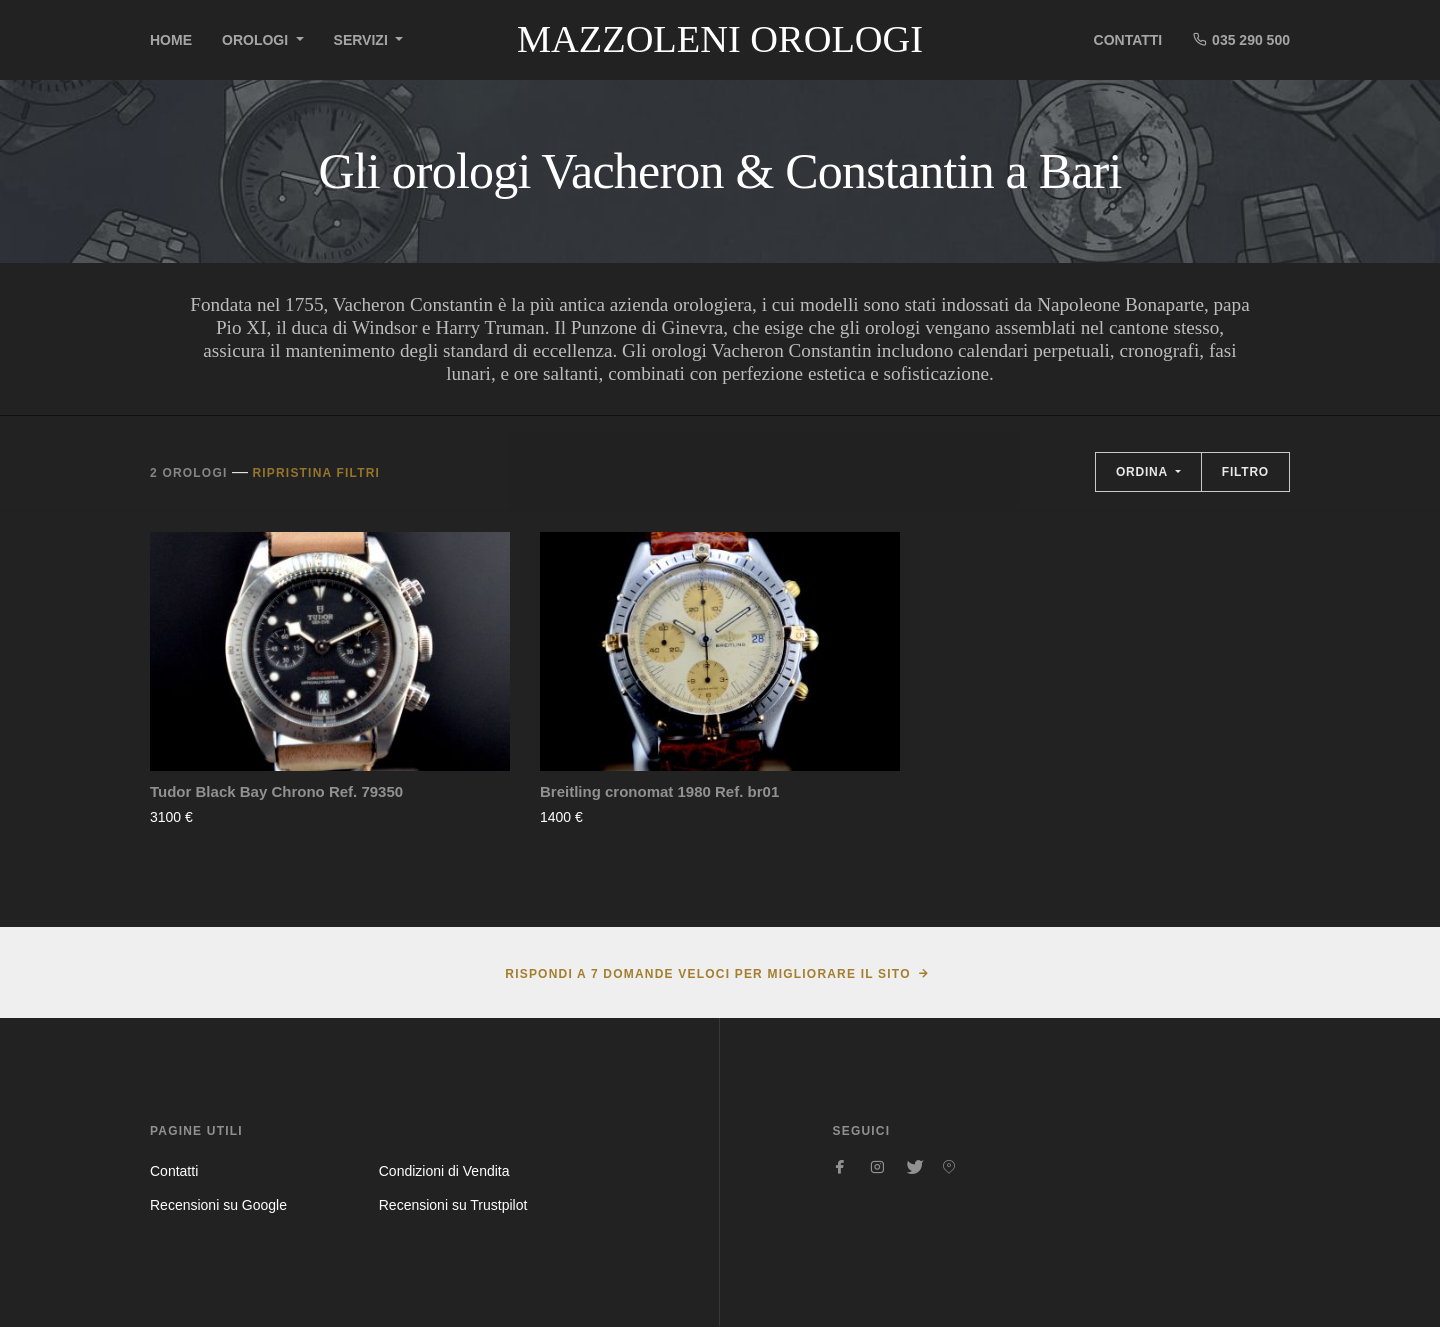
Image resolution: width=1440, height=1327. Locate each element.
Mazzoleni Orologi (720, 39)
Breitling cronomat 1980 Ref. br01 (659, 791)
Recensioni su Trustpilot (453, 1205)
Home (171, 40)
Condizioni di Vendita (444, 1171)
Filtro (1245, 472)
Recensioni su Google (218, 1205)
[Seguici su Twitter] (913, 1167)
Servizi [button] (363, 40)
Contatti (1128, 40)
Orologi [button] (257, 40)
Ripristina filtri (316, 473)
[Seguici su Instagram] (877, 1167)
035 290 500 (1241, 39)
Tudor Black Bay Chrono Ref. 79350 (276, 791)
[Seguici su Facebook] (841, 1167)
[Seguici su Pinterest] (949, 1167)
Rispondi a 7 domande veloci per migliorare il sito (707, 974)
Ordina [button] (1144, 472)
